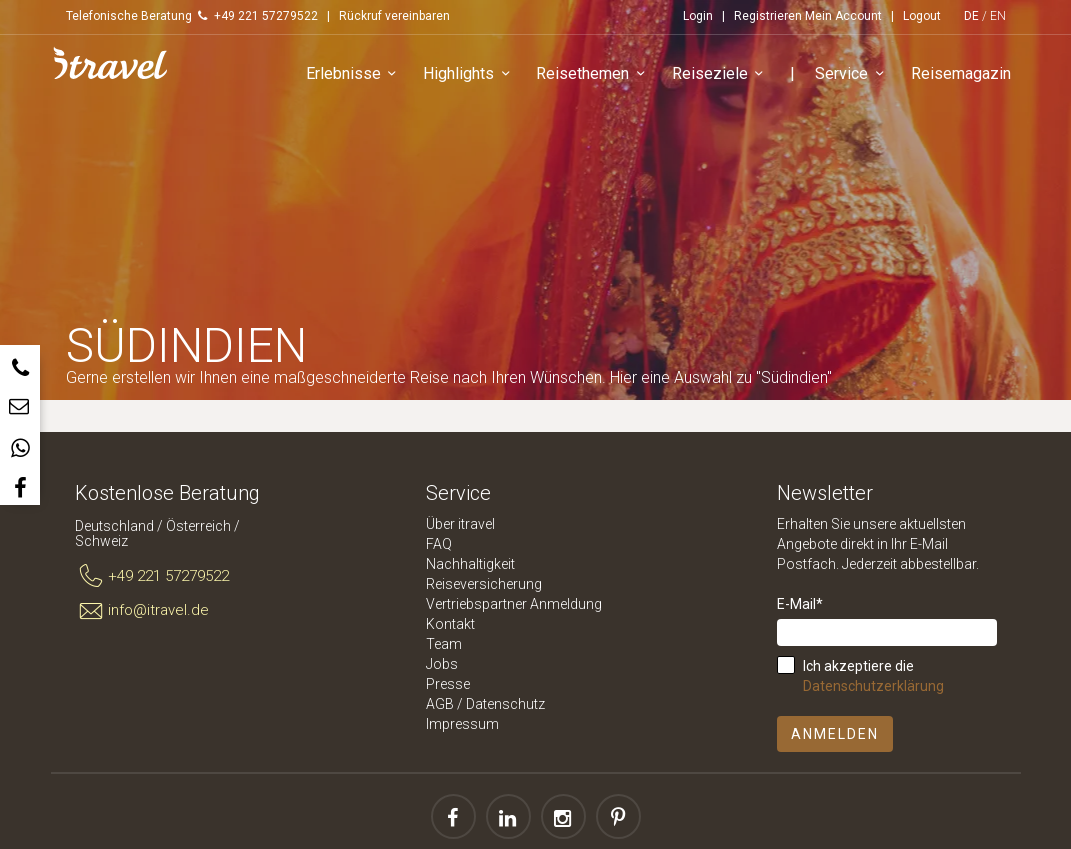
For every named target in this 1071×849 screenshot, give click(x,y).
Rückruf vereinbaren (394, 16)
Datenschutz (505, 704)
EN (998, 16)
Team (444, 644)
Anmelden (835, 734)
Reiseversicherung (484, 584)
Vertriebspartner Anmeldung (514, 604)
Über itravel (460, 524)
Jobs (442, 664)
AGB (440, 704)
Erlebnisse (354, 74)
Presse (448, 684)
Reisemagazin (961, 73)
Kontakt (450, 624)
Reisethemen (593, 74)
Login (698, 16)
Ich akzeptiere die (873, 676)
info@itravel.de (142, 611)
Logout (922, 16)
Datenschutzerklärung (873, 686)
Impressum (462, 724)
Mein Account (843, 16)
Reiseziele (721, 74)
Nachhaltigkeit (470, 564)
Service (852, 74)
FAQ (439, 544)
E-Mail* (800, 604)
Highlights (469, 74)
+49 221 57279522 (152, 577)
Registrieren (768, 16)
